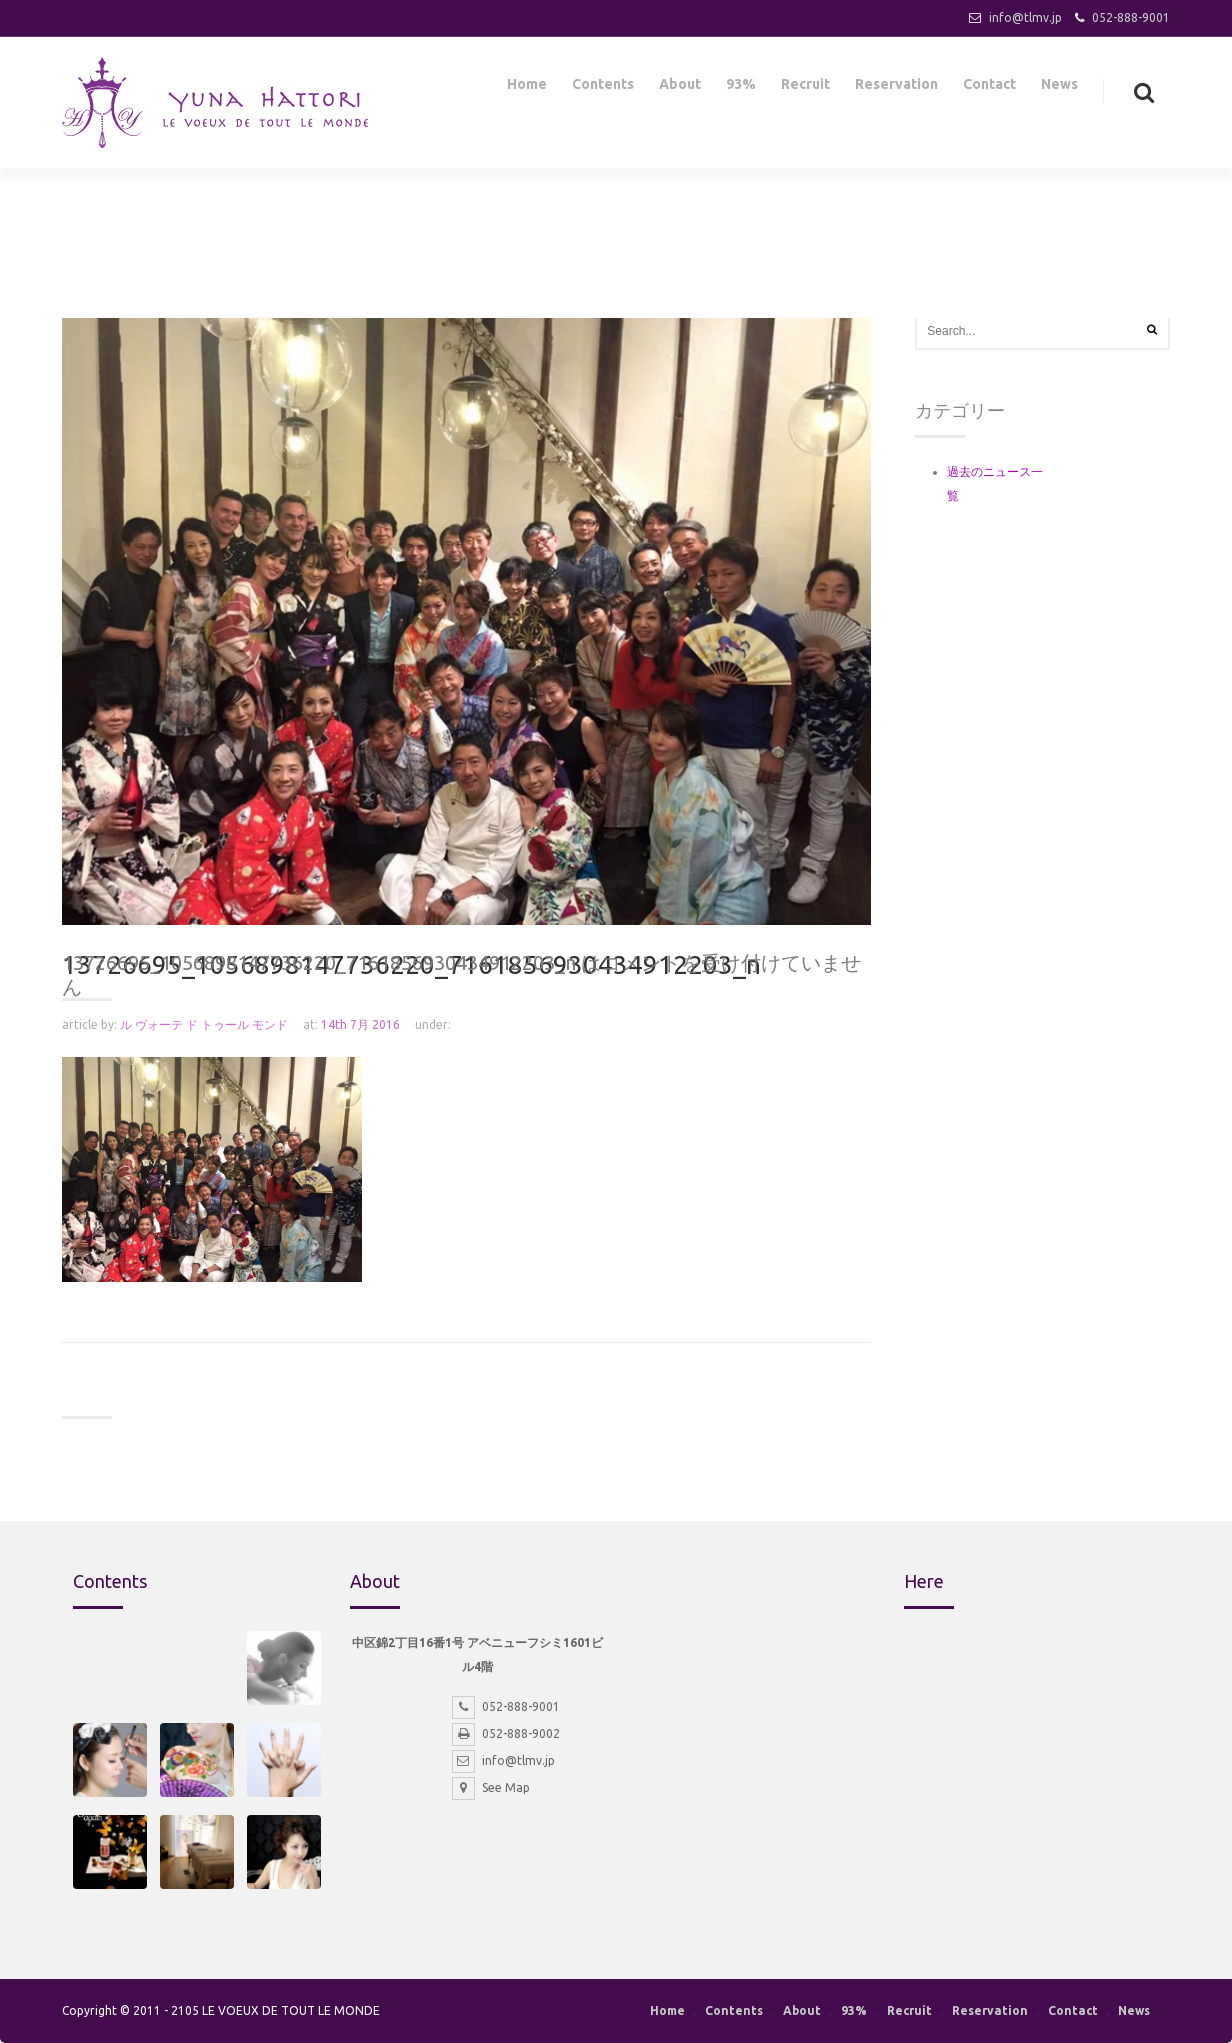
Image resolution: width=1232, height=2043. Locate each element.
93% (741, 88)
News (1059, 88)
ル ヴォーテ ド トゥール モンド (204, 1024)
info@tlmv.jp (1025, 17)
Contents (603, 88)
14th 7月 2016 (360, 1024)
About (680, 88)
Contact (989, 88)
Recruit (805, 88)
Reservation (896, 88)
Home (527, 88)
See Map (491, 1787)
